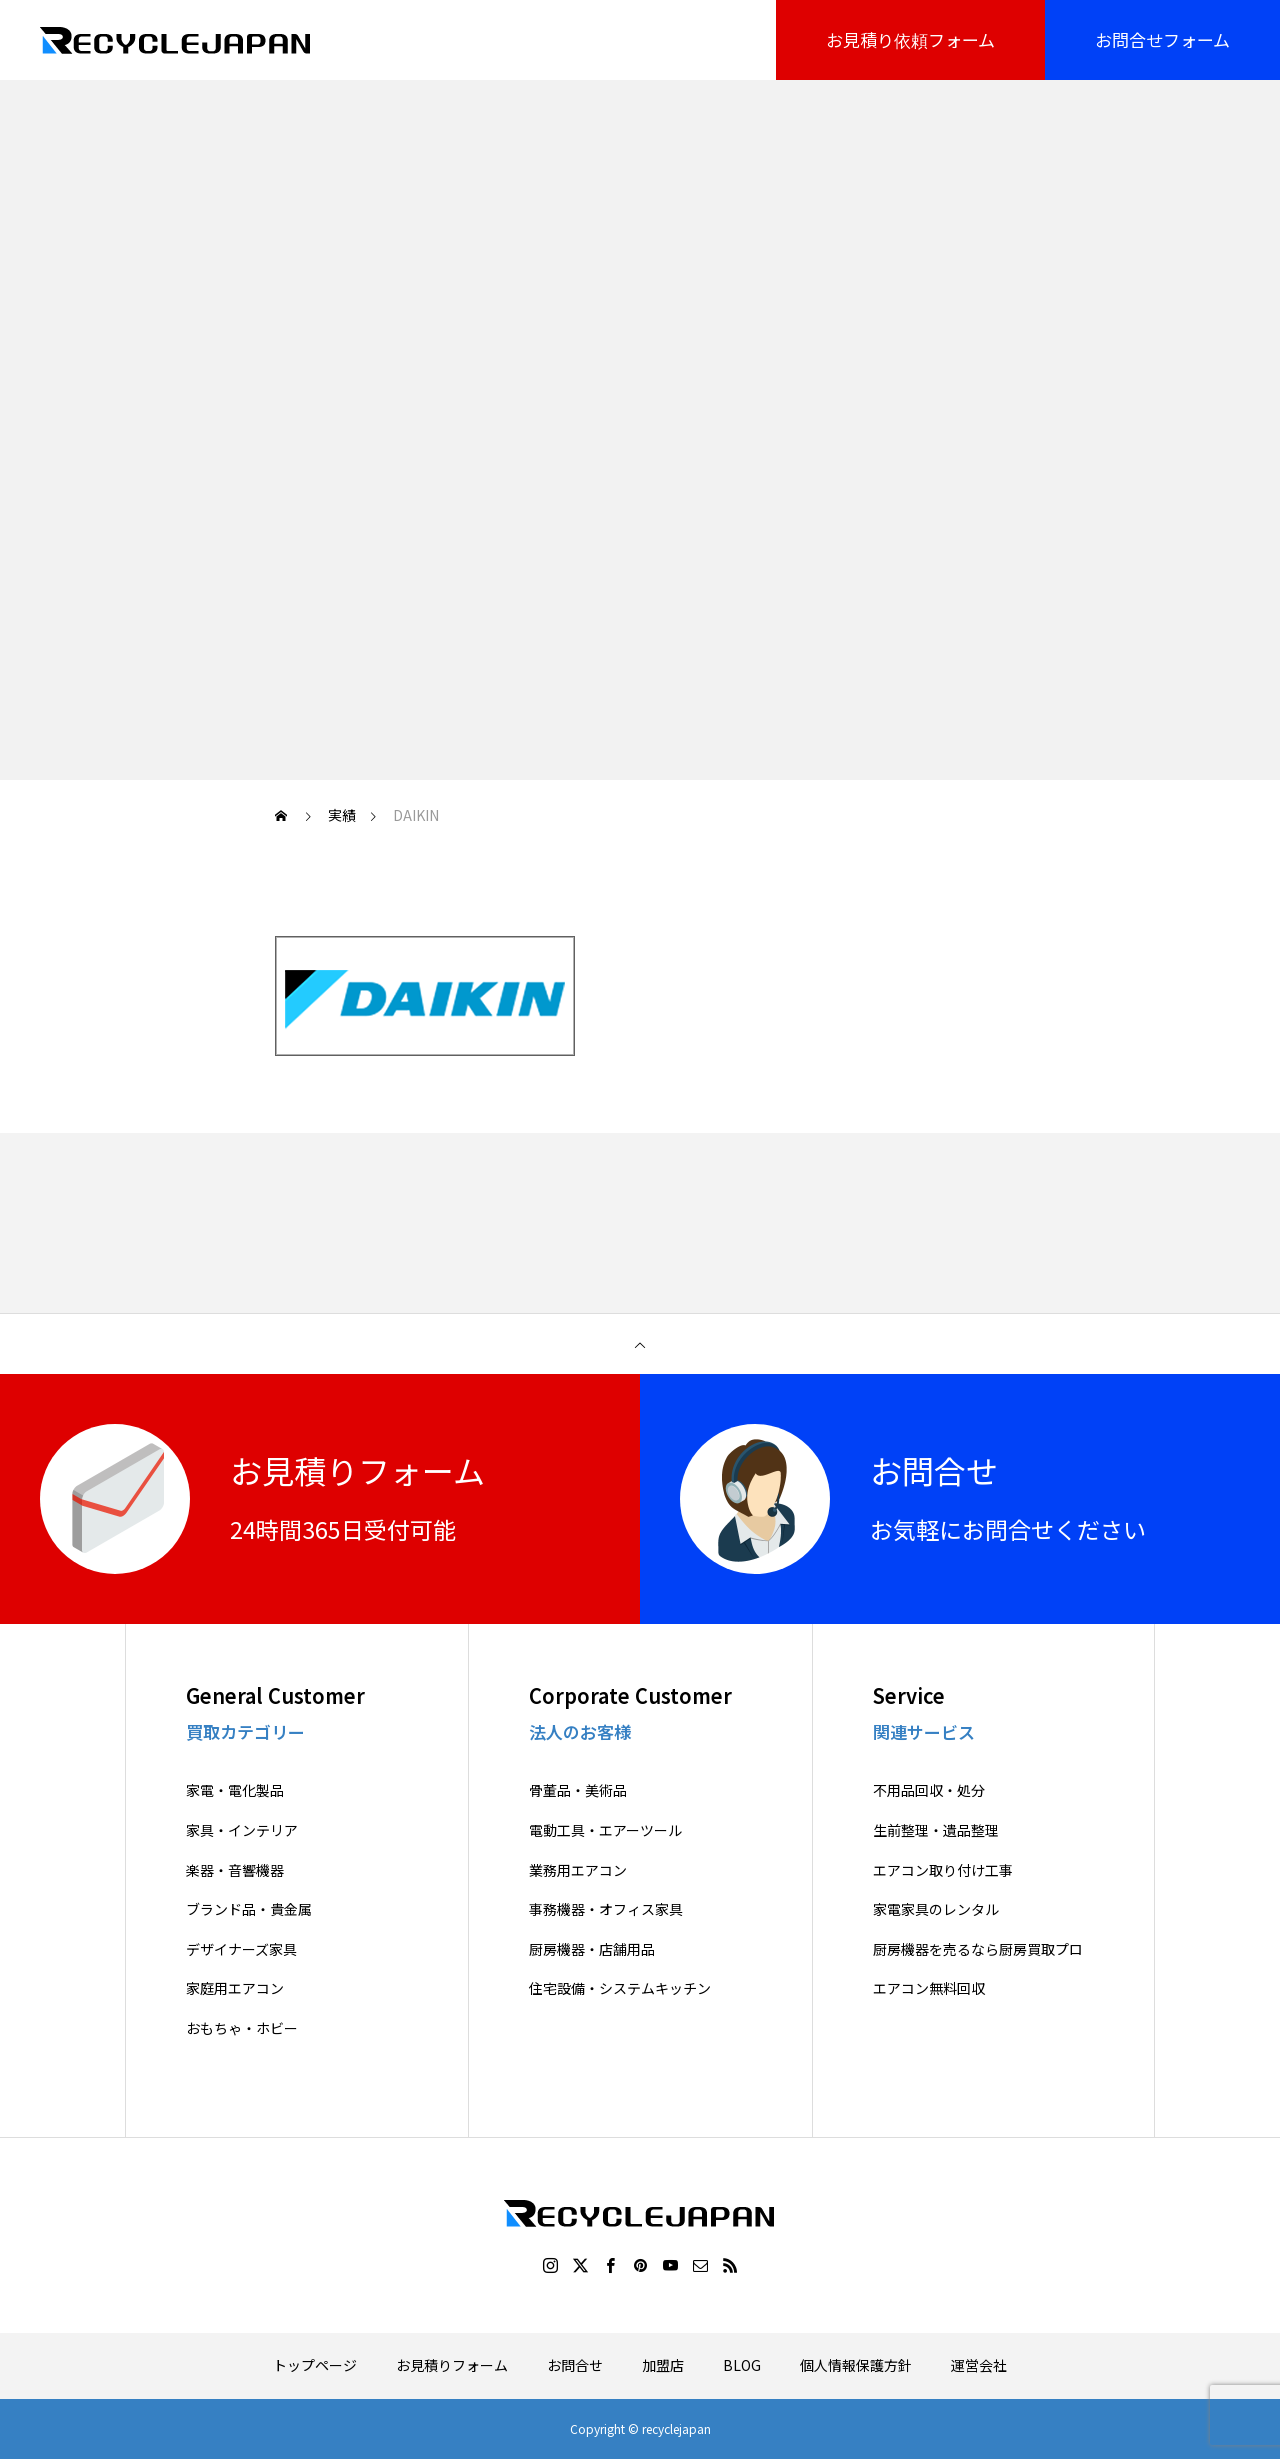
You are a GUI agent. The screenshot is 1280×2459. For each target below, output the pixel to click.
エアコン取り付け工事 (943, 1870)
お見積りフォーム (452, 2365)
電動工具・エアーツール (605, 1830)
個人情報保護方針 (856, 2365)
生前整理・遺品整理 (936, 1830)
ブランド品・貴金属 (249, 1909)
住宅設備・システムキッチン (620, 1988)
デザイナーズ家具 (241, 1949)
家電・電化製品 (235, 1790)
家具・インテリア (242, 1830)
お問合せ (575, 2365)
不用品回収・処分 (929, 1790)
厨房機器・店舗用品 (592, 1949)
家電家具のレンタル (936, 1909)
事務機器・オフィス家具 (606, 1909)
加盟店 (663, 2365)
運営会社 (979, 2365)
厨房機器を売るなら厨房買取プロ (978, 1949)
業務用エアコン (578, 1870)
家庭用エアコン (235, 1988)
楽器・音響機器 (235, 1870)
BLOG (742, 2365)
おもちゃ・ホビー (242, 2028)
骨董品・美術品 (578, 1790)
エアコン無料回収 (929, 1988)
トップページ (315, 2365)
